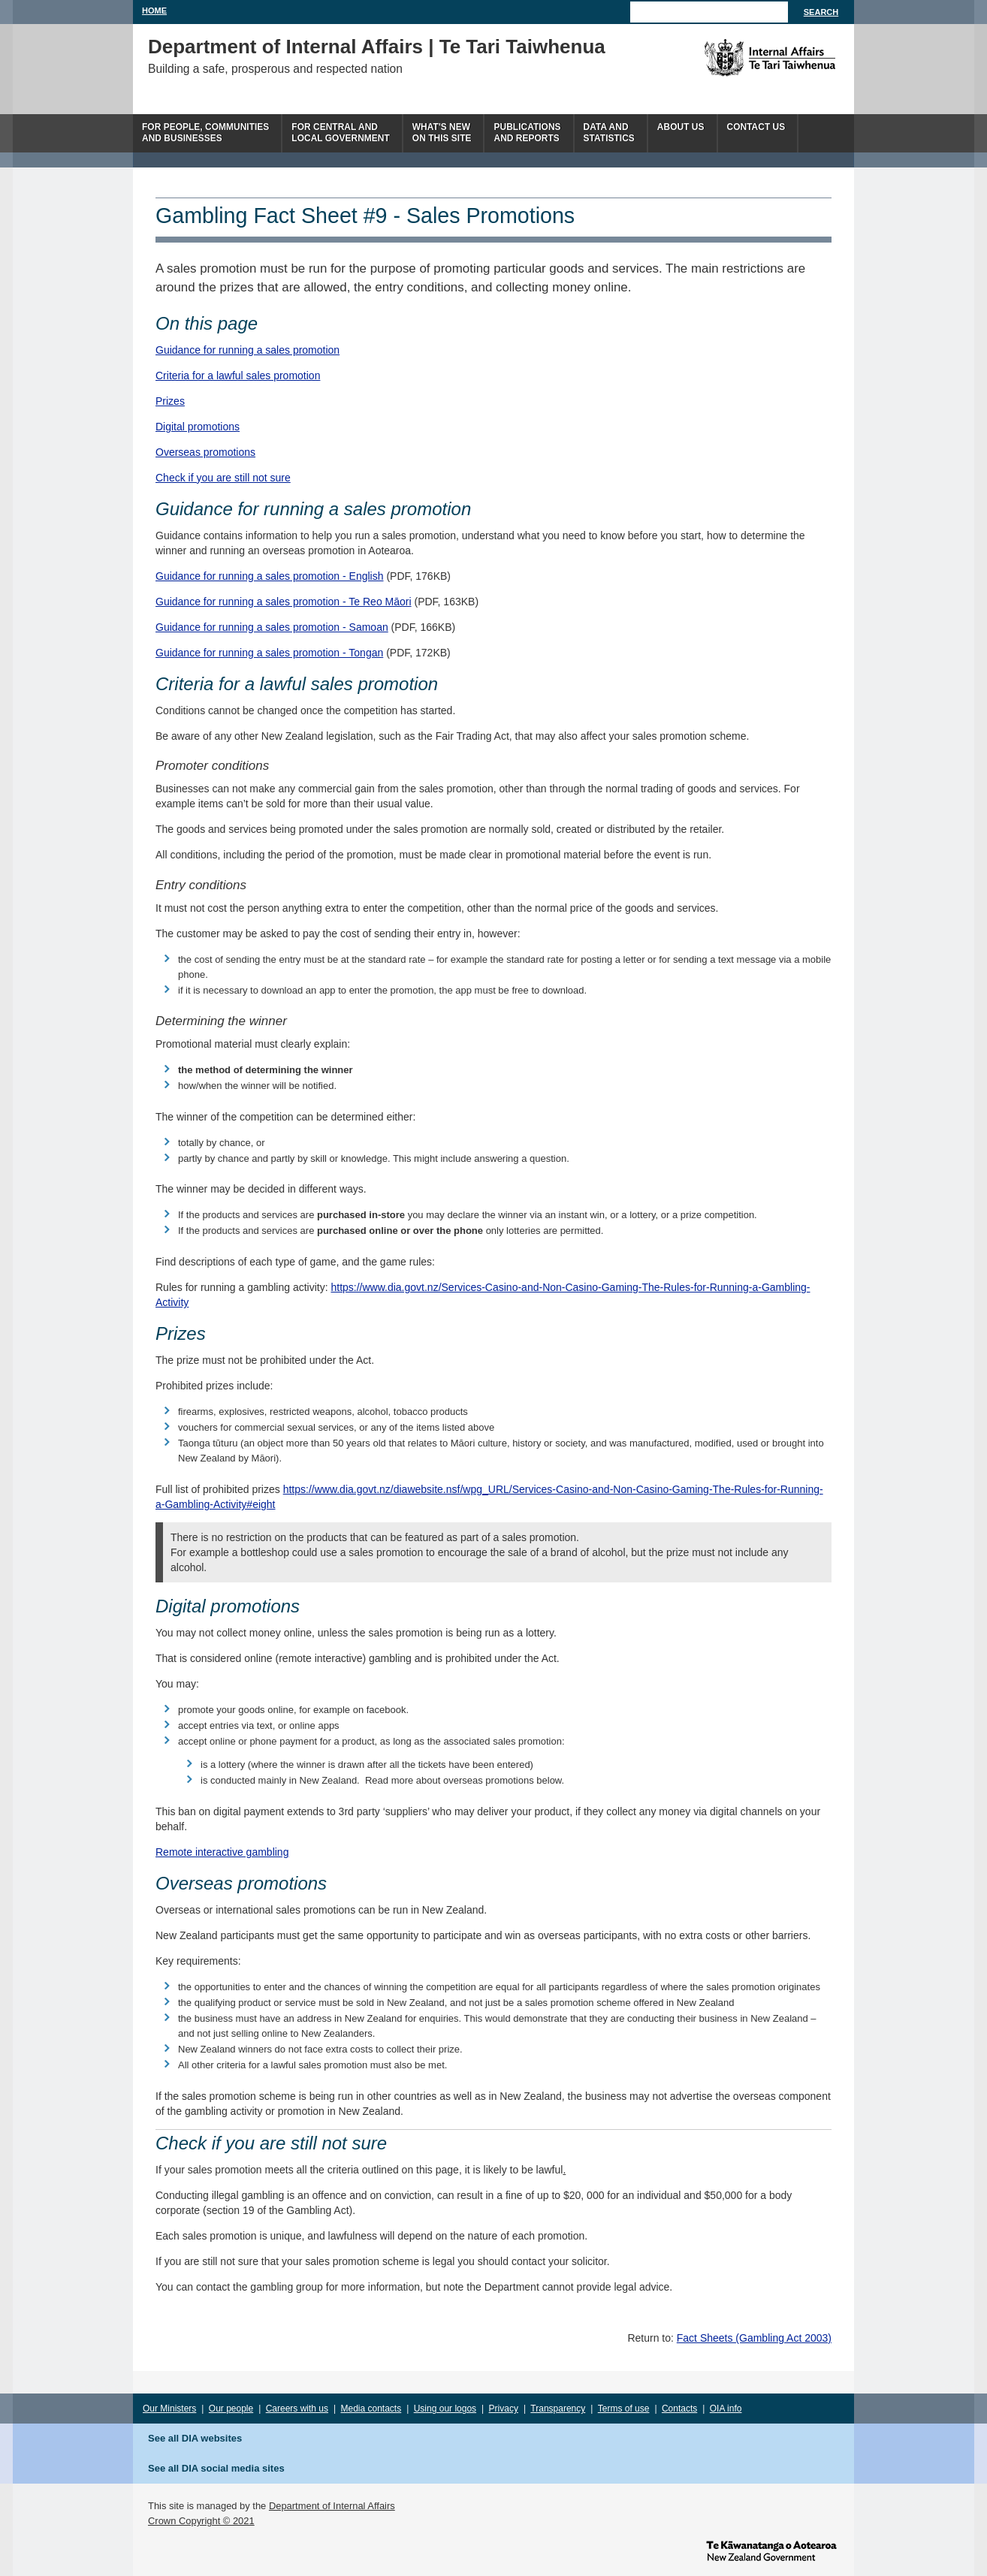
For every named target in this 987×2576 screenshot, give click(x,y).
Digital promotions (197, 427)
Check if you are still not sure (223, 478)
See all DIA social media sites (216, 2468)
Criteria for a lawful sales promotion (237, 376)
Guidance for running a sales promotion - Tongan (269, 653)
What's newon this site (442, 132)
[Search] (709, 12)
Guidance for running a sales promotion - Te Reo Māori (283, 602)
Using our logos (445, 2408)
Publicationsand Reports (527, 132)
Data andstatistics (609, 132)
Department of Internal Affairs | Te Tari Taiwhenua (376, 46)
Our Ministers (169, 2408)
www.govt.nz (771, 2549)
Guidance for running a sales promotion (247, 350)
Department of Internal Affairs (332, 2505)
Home (154, 10)
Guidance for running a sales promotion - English (269, 576)
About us (681, 127)
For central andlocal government (340, 132)
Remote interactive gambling (221, 1852)
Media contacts (371, 2408)
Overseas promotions (205, 452)
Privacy (503, 2408)
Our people (231, 2408)
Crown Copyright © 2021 (201, 2520)
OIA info (726, 2408)
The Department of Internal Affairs (736, 58)
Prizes (170, 401)
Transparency (557, 2408)
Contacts (679, 2408)
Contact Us (756, 127)
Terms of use (624, 2408)
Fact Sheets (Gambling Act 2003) (754, 2338)
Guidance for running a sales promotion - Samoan (271, 627)
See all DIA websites (195, 2438)
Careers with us (297, 2408)
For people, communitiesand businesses (205, 132)
